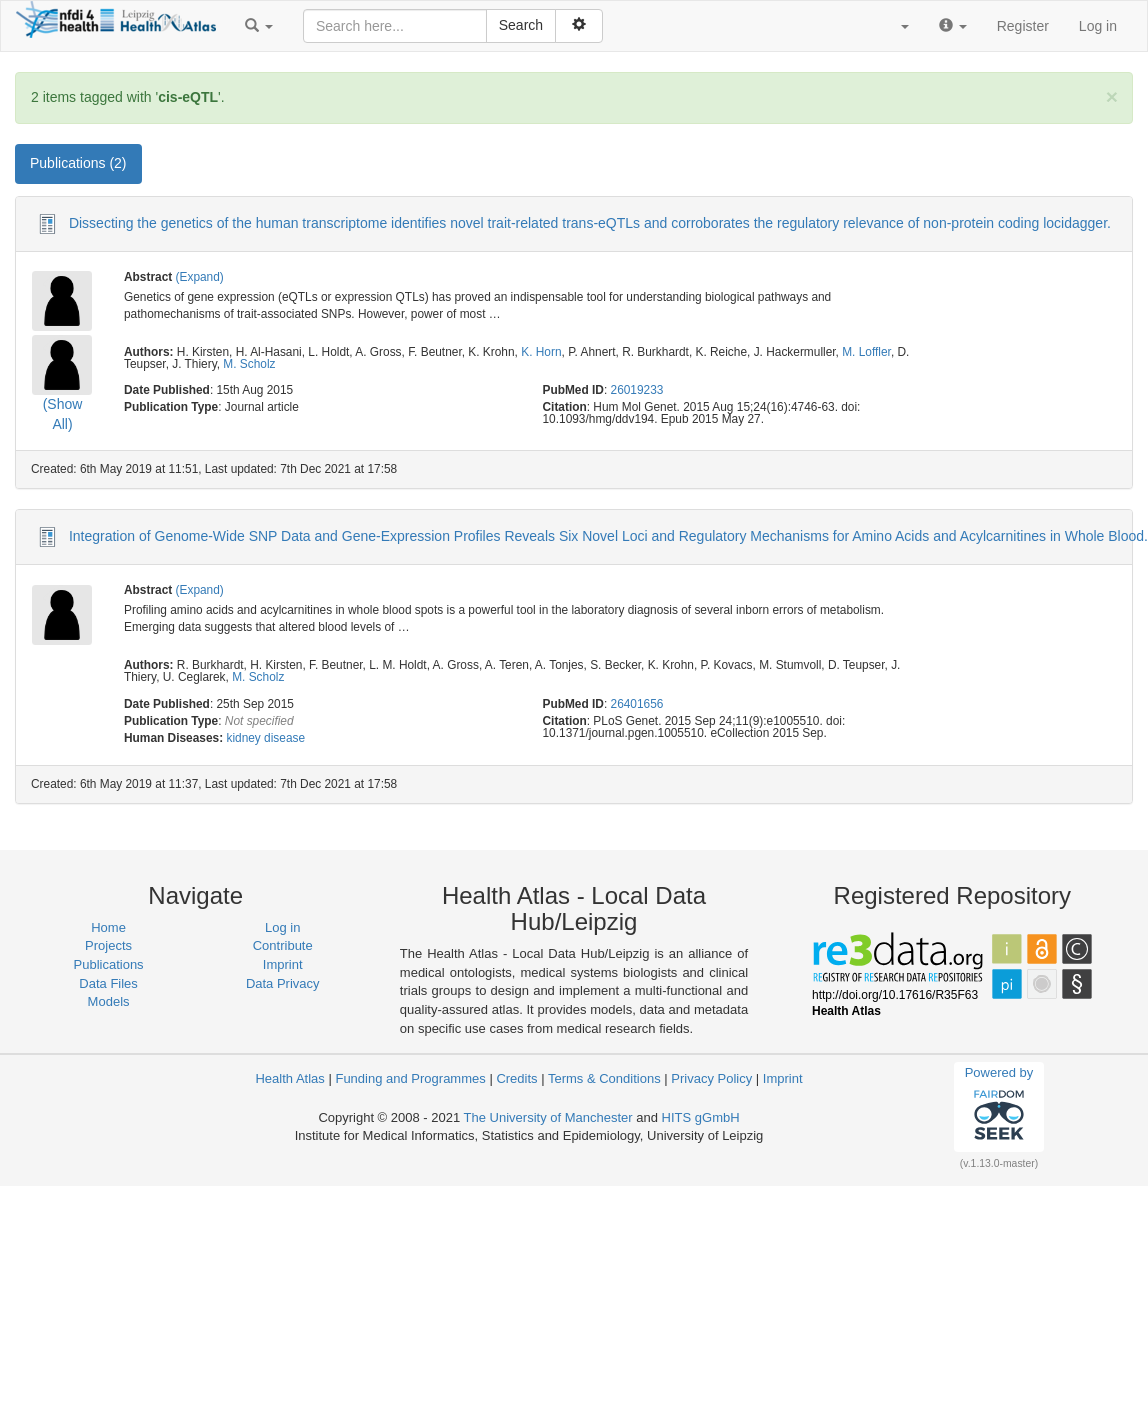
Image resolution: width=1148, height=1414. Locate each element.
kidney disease (265, 738)
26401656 (637, 704)
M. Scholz (249, 364)
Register (1023, 26)
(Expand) (200, 277)
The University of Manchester (548, 1117)
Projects (108, 945)
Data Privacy (283, 983)
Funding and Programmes (410, 1078)
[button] (259, 26)
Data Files (108, 983)
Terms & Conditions (604, 1078)
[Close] (1112, 96)
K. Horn (541, 352)
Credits (516, 1078)
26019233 (637, 390)
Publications (109, 964)
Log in (1098, 26)
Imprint (283, 964)
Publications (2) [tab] (78, 163)
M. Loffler (866, 352)
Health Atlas (289, 1078)
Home (108, 927)
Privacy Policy (711, 1078)
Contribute (283, 945)
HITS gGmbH (701, 1117)
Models (109, 1001)
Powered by (999, 1106)
